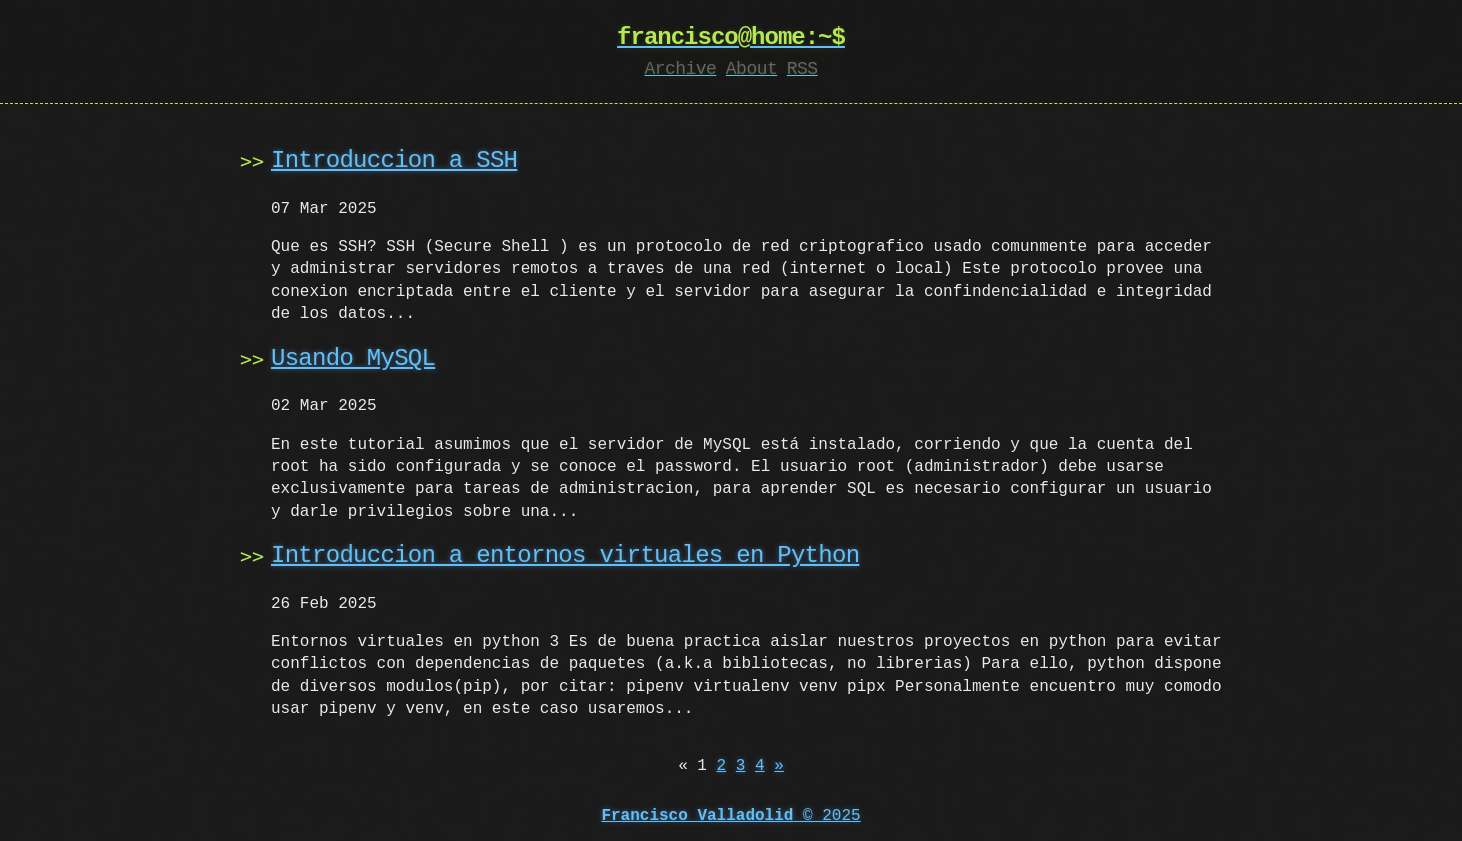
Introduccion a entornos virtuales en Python (565, 555)
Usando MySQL (353, 358)
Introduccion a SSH (394, 160)
